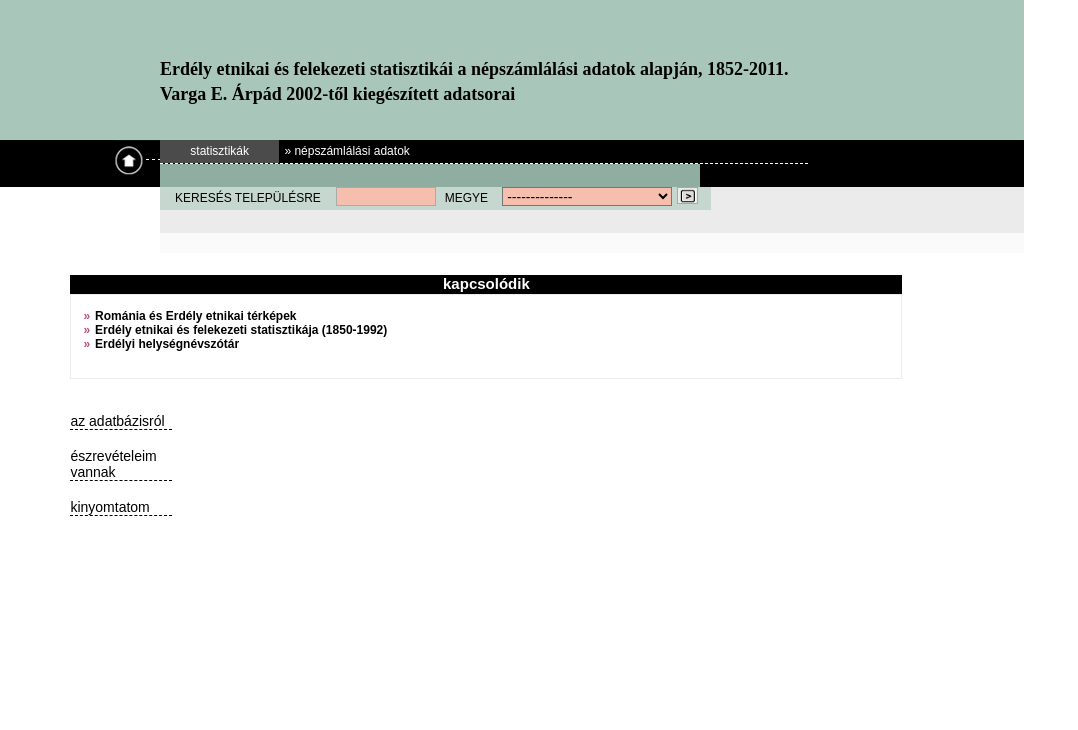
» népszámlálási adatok (346, 151)
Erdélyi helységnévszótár (167, 344)
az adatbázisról (117, 421)
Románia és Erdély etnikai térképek (195, 316)
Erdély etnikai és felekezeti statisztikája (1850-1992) (241, 330)
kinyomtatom (109, 507)
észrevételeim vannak (113, 464)
